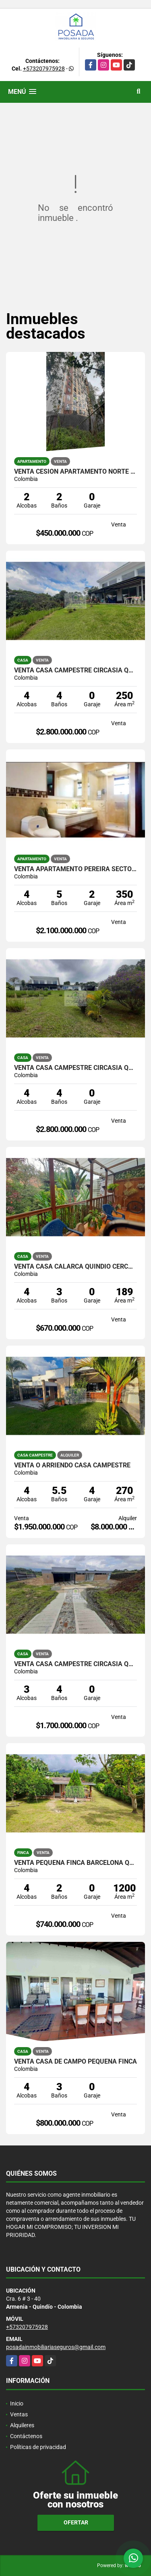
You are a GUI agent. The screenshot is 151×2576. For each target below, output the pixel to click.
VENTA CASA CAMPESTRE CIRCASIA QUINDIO (75, 670)
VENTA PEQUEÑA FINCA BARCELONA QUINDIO (75, 1863)
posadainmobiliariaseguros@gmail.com (55, 2347)
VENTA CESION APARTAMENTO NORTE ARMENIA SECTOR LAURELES (75, 471)
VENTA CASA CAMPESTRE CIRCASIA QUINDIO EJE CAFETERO (75, 1664)
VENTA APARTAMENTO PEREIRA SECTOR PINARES (75, 869)
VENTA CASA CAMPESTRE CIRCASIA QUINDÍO (75, 1068)
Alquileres (22, 2425)
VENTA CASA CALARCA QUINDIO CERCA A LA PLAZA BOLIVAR (75, 1266)
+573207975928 (44, 68)
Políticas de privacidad (38, 2447)
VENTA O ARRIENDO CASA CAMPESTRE (72, 1465)
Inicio (16, 2403)
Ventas (19, 2414)
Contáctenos (26, 2436)
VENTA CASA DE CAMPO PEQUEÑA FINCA (75, 2061)
